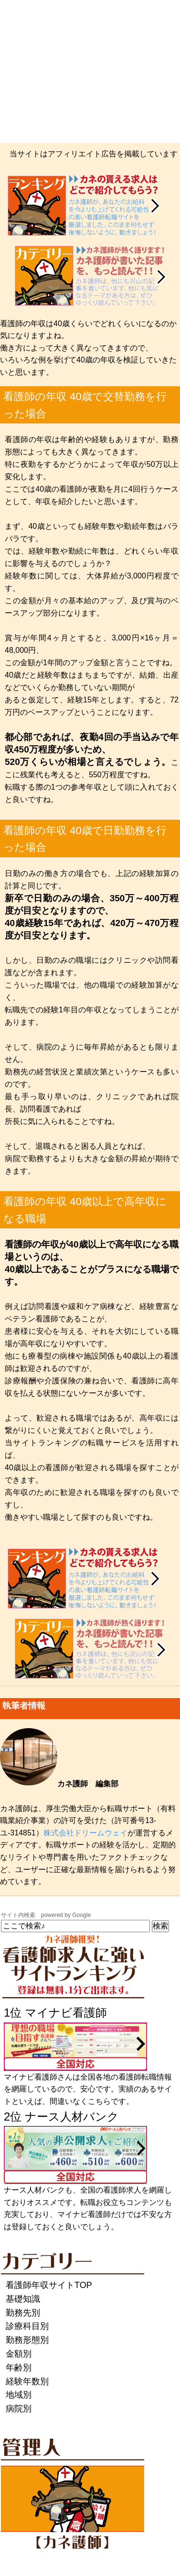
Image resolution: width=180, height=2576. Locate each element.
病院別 (19, 2408)
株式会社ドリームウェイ (85, 1833)
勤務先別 (23, 2313)
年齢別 (19, 2367)
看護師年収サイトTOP (49, 2285)
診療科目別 (27, 2326)
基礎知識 (23, 2299)
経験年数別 (27, 2381)
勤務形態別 (27, 2340)
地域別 (19, 2395)
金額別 (19, 2354)
